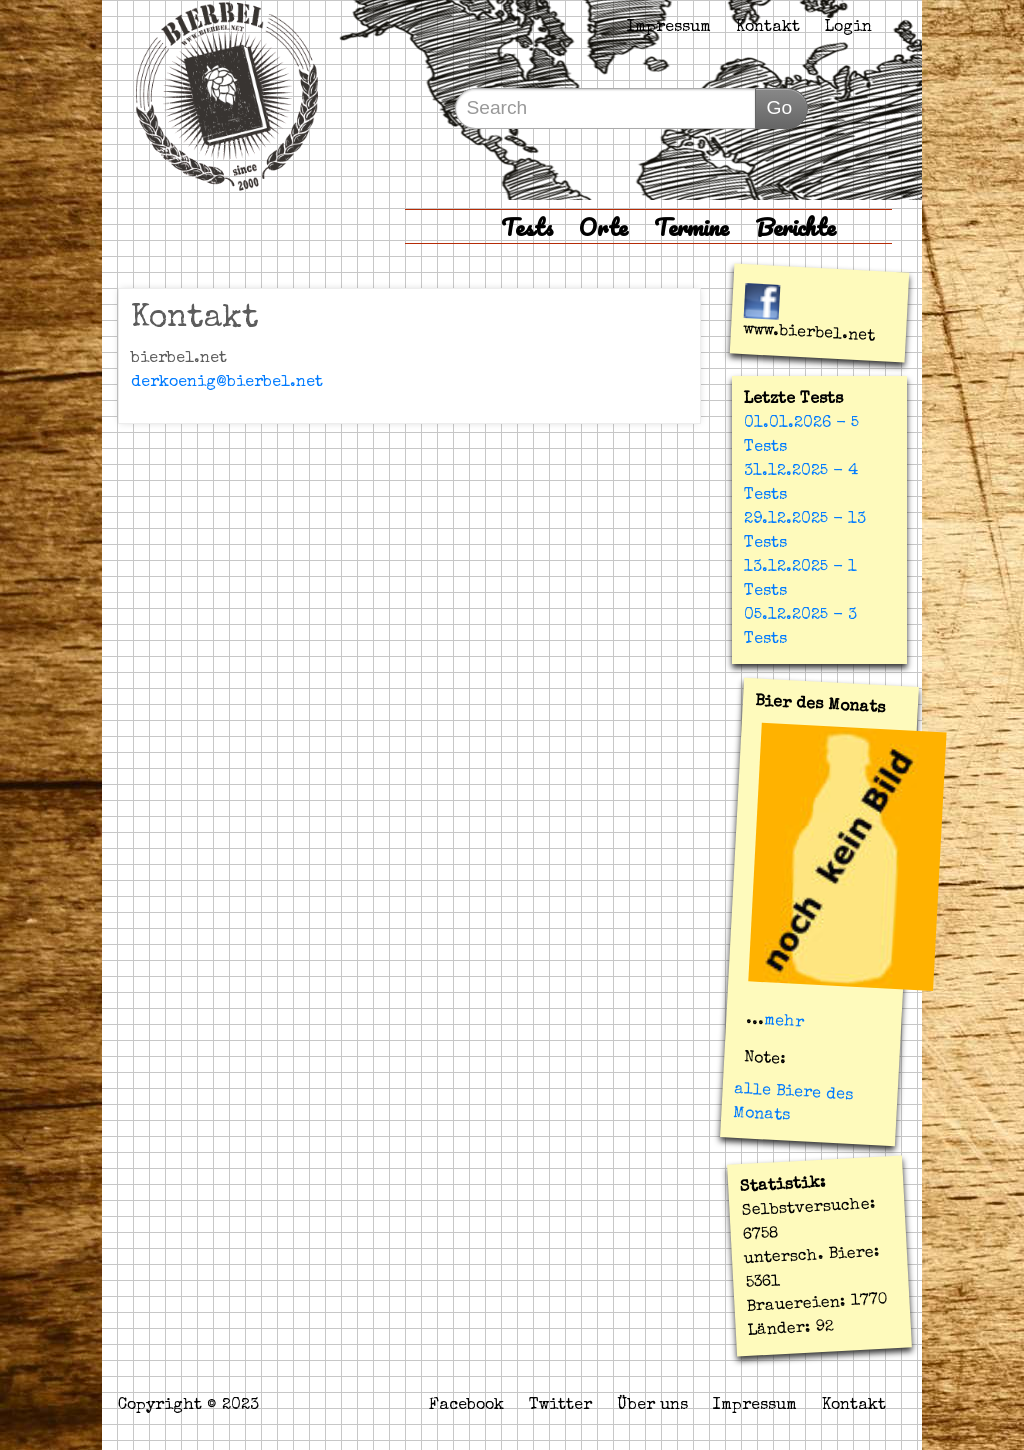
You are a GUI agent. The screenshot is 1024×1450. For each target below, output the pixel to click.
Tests (527, 226)
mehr (784, 1022)
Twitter (560, 1406)
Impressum (669, 28)
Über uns (652, 1406)
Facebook (466, 1406)
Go (779, 107)
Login (848, 28)
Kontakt (768, 28)
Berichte (795, 226)
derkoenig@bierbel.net (227, 383)
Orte (603, 226)
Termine (691, 226)
